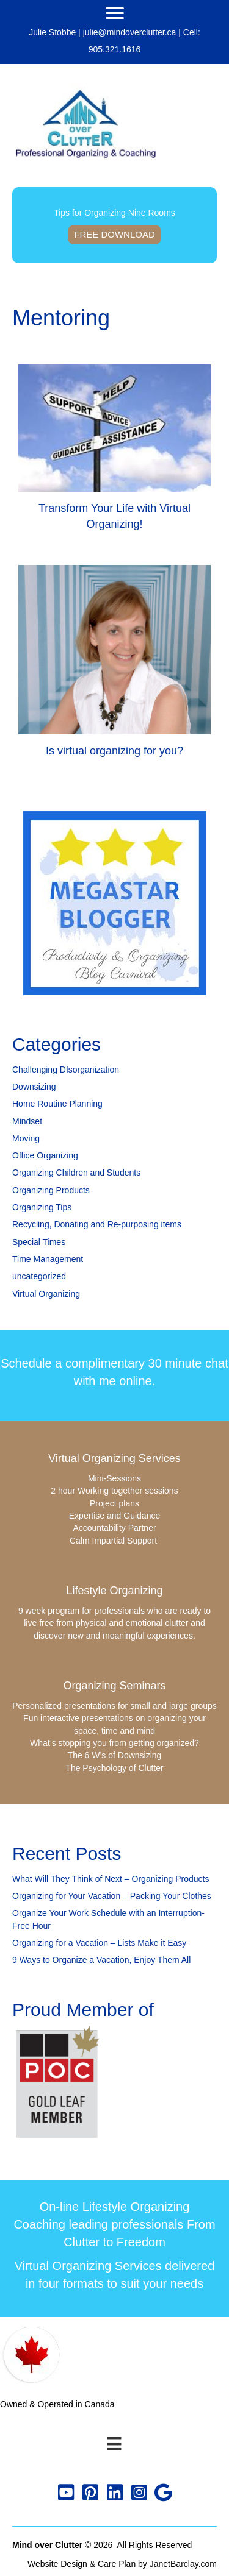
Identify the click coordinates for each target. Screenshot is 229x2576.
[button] (66, 2492)
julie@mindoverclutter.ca (129, 32)
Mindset (27, 1121)
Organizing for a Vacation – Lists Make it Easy (99, 1943)
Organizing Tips (41, 1207)
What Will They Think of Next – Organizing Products (110, 1879)
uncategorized (39, 1276)
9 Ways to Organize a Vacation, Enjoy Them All (101, 1960)
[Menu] (115, 13)
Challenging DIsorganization (65, 1069)
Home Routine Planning (57, 1104)
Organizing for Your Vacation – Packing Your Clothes (111, 1896)
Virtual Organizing (46, 1294)
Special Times (38, 1242)
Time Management (47, 1259)
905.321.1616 (115, 49)
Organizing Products (51, 1190)
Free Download (114, 234)
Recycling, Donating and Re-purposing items (96, 1224)
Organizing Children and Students (76, 1172)
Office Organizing (45, 1155)
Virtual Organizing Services (114, 1458)
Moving (26, 1138)
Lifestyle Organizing (114, 1590)
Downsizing (34, 1086)
